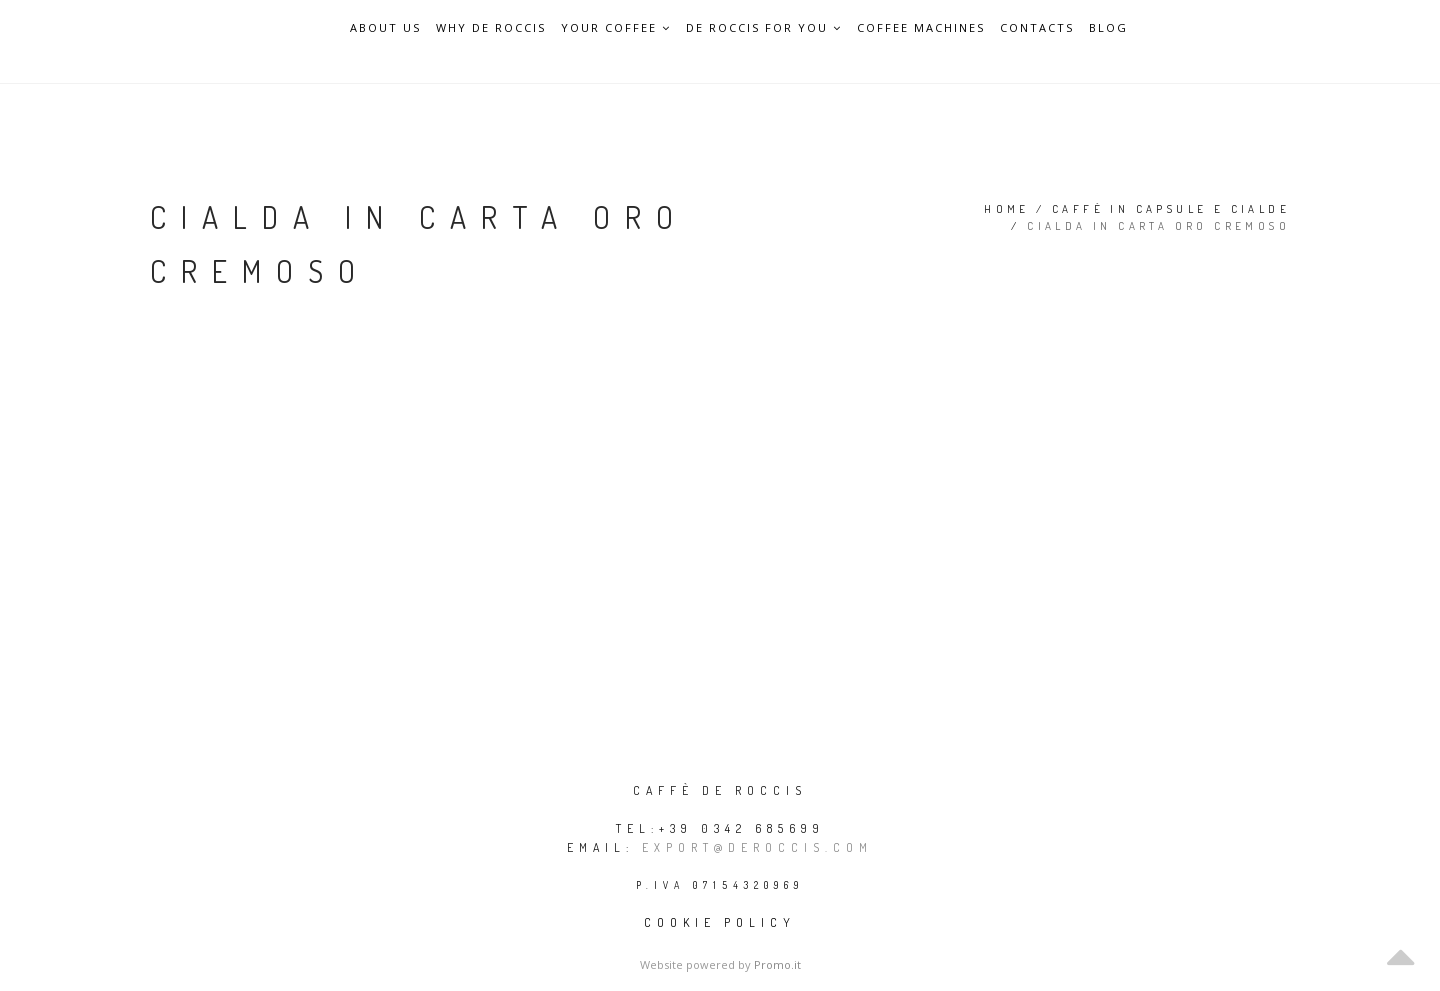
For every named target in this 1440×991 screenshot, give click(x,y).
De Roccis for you (764, 27)
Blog (1108, 28)
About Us (385, 28)
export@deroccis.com (757, 847)
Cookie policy (720, 922)
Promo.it (777, 964)
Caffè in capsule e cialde (1171, 209)
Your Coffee (616, 27)
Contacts (1037, 28)
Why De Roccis (491, 28)
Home (1007, 209)
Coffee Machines (921, 28)
